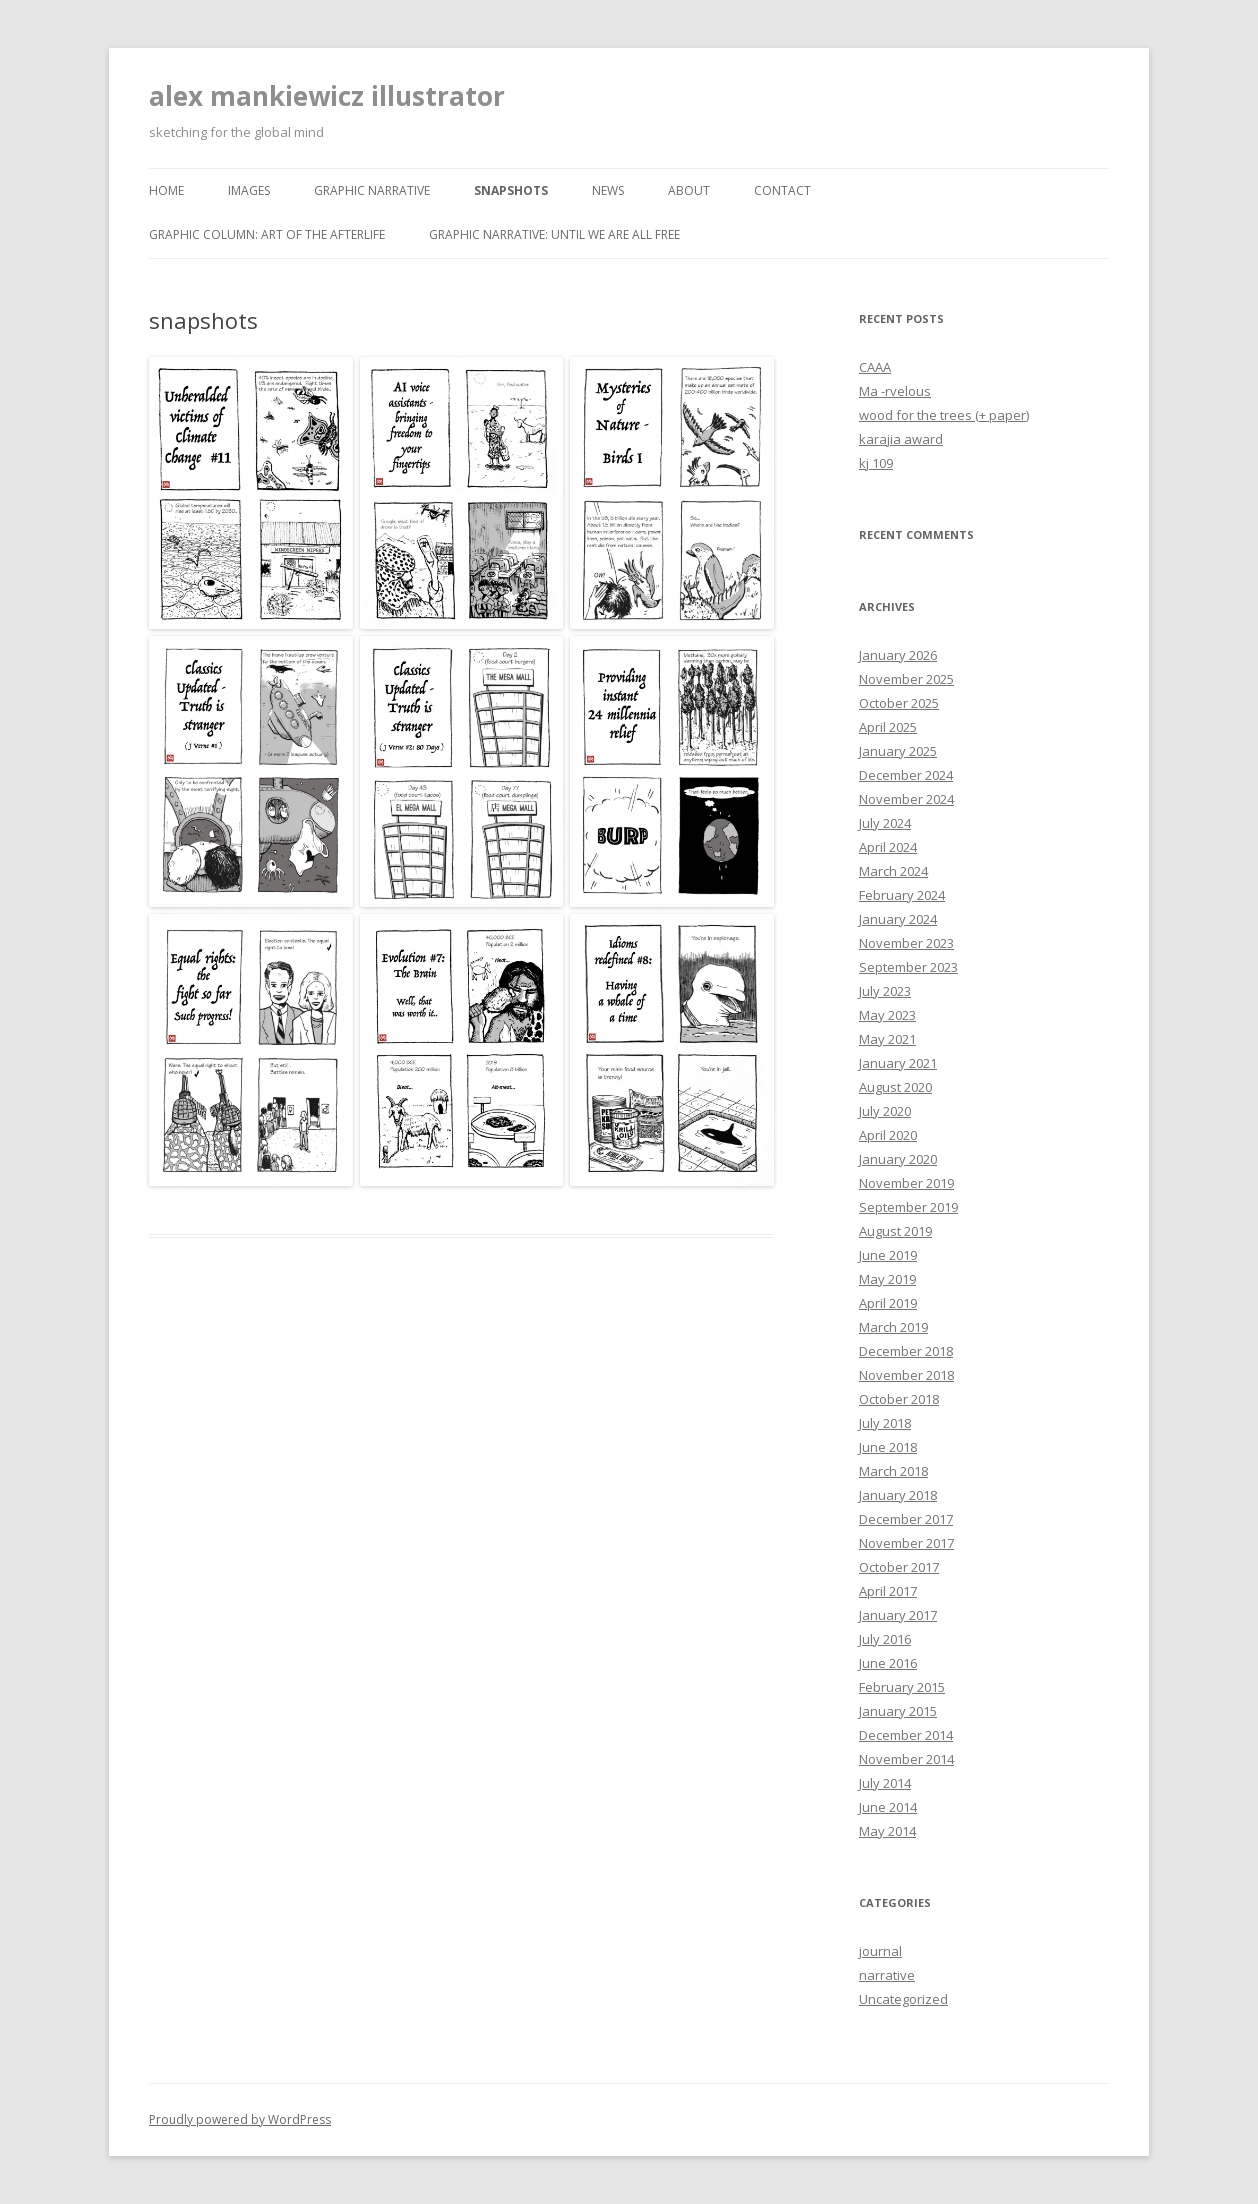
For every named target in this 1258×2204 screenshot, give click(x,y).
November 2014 (906, 1759)
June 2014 (888, 1807)
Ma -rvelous (895, 391)
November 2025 (906, 679)
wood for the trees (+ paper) (944, 415)
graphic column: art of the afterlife (267, 234)
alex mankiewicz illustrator (327, 96)
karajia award (901, 439)
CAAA (875, 367)
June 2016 (888, 1663)
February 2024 (902, 895)
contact (782, 190)
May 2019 (887, 1279)
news (608, 190)
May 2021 (887, 1039)
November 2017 (906, 1543)
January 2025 (898, 751)
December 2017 (906, 1519)
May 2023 (887, 1015)
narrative (887, 1975)
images (249, 190)
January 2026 (898, 655)
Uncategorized (903, 1999)
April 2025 (888, 727)
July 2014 (885, 1783)
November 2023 (906, 943)
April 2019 (888, 1303)
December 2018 (906, 1351)
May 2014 (887, 1831)
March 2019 (893, 1327)
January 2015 (898, 1711)
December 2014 (906, 1735)
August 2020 (895, 1087)
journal (880, 1951)
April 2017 (888, 1591)
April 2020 (888, 1135)
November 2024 (906, 799)
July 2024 (885, 823)
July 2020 (885, 1111)
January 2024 (898, 919)
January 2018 (898, 1495)
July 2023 (885, 991)
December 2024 (906, 775)
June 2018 (888, 1447)
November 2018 (906, 1375)
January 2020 (898, 1159)
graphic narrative (372, 190)
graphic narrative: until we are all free (554, 234)
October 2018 (899, 1399)
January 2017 (898, 1615)
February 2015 (902, 1687)
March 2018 (893, 1471)
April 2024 (888, 847)
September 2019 (908, 1207)
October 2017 (899, 1567)
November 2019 (906, 1183)
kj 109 (876, 463)
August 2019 (895, 1231)
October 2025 (899, 703)
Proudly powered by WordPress (240, 2119)
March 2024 (893, 871)
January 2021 (898, 1063)
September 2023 (908, 967)
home (166, 190)
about (689, 190)
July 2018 (885, 1423)
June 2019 (888, 1255)
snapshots (511, 190)
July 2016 (885, 1639)
